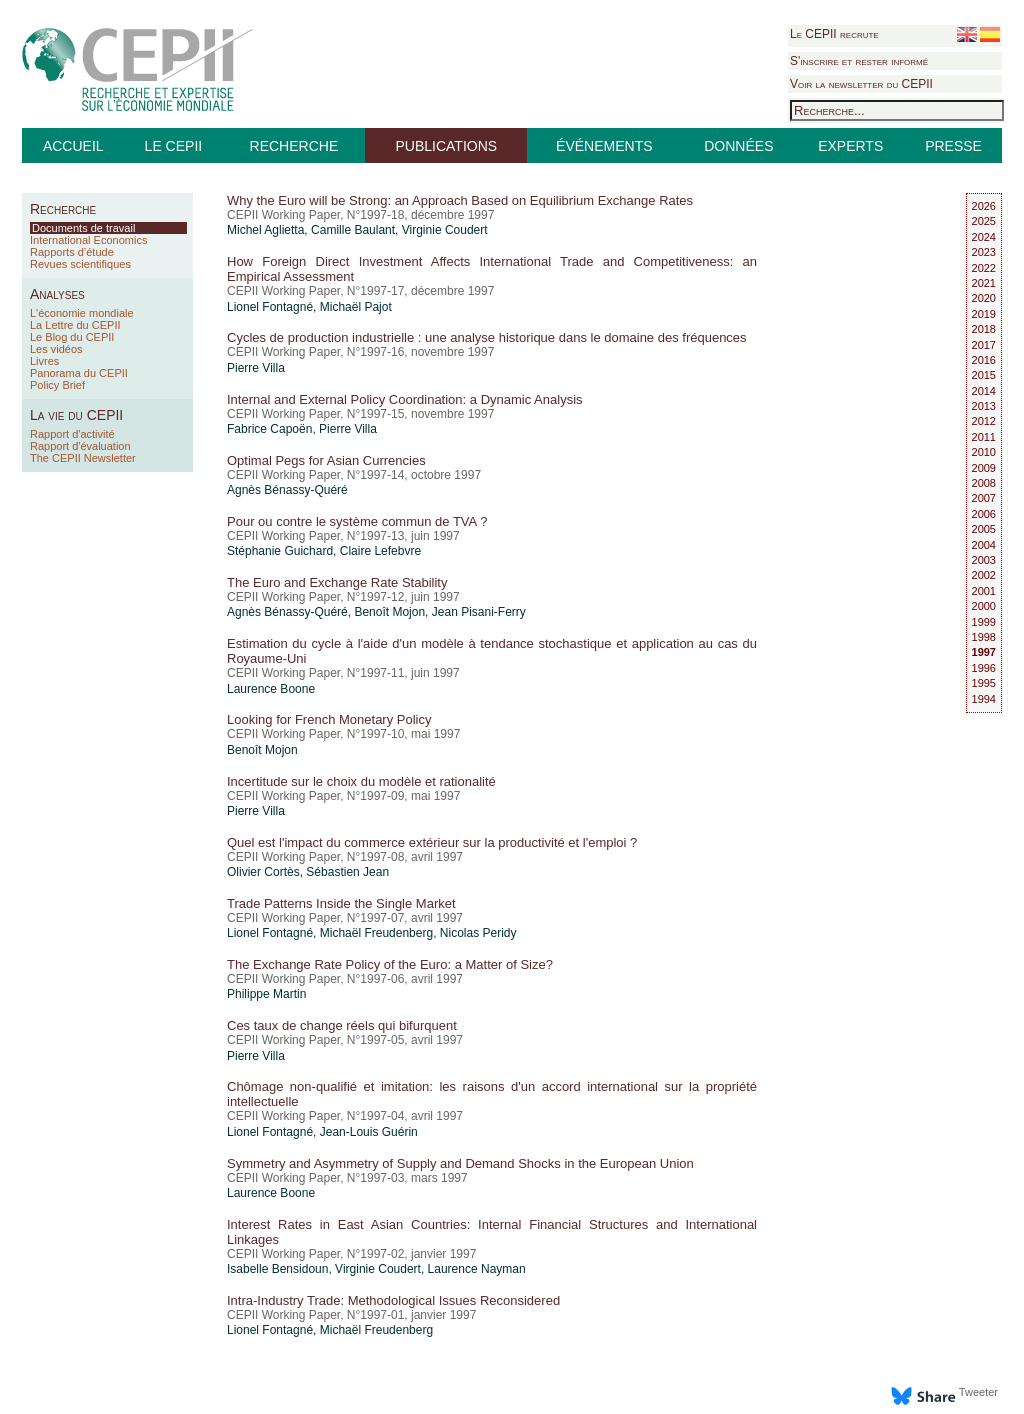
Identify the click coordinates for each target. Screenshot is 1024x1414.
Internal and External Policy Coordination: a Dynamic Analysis (405, 399)
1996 (984, 668)
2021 (984, 283)
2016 (984, 360)
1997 (984, 652)
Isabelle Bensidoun (277, 1269)
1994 (984, 699)
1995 (984, 683)
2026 (984, 206)
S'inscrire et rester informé (859, 61)
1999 (984, 622)
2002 (984, 575)
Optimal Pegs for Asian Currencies (326, 460)
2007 (984, 498)
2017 (984, 345)
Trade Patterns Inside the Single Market (341, 903)
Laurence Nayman (477, 1269)
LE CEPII (174, 146)
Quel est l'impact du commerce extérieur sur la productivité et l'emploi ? (432, 842)
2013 (984, 406)
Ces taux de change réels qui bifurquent (342, 1025)
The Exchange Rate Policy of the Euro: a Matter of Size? (390, 964)
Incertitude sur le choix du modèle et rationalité (361, 781)
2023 (984, 252)
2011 (984, 437)
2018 (984, 329)
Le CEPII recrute (834, 34)
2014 (984, 391)
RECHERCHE (294, 146)
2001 (984, 591)
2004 (984, 545)
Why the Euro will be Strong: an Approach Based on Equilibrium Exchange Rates (460, 200)
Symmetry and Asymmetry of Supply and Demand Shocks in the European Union (460, 1163)
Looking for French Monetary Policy (329, 719)
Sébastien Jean (347, 872)
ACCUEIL (73, 146)
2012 (984, 421)
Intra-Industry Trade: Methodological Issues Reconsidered (393, 1300)
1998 (984, 637)
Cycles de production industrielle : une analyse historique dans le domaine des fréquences (487, 337)
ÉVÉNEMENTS (604, 146)
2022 (984, 268)
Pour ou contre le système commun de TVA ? (357, 521)
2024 (984, 237)
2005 (984, 529)
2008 (984, 483)
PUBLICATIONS (446, 146)
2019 (984, 314)
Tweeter (978, 1392)
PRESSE (953, 146)
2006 (984, 514)
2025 (984, 221)
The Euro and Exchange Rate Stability (337, 582)
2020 (984, 298)
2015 (984, 375)
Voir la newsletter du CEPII (861, 84)
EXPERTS (850, 146)
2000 (984, 606)
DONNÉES (738, 146)
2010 (984, 452)
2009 (984, 468)
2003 (984, 560)
